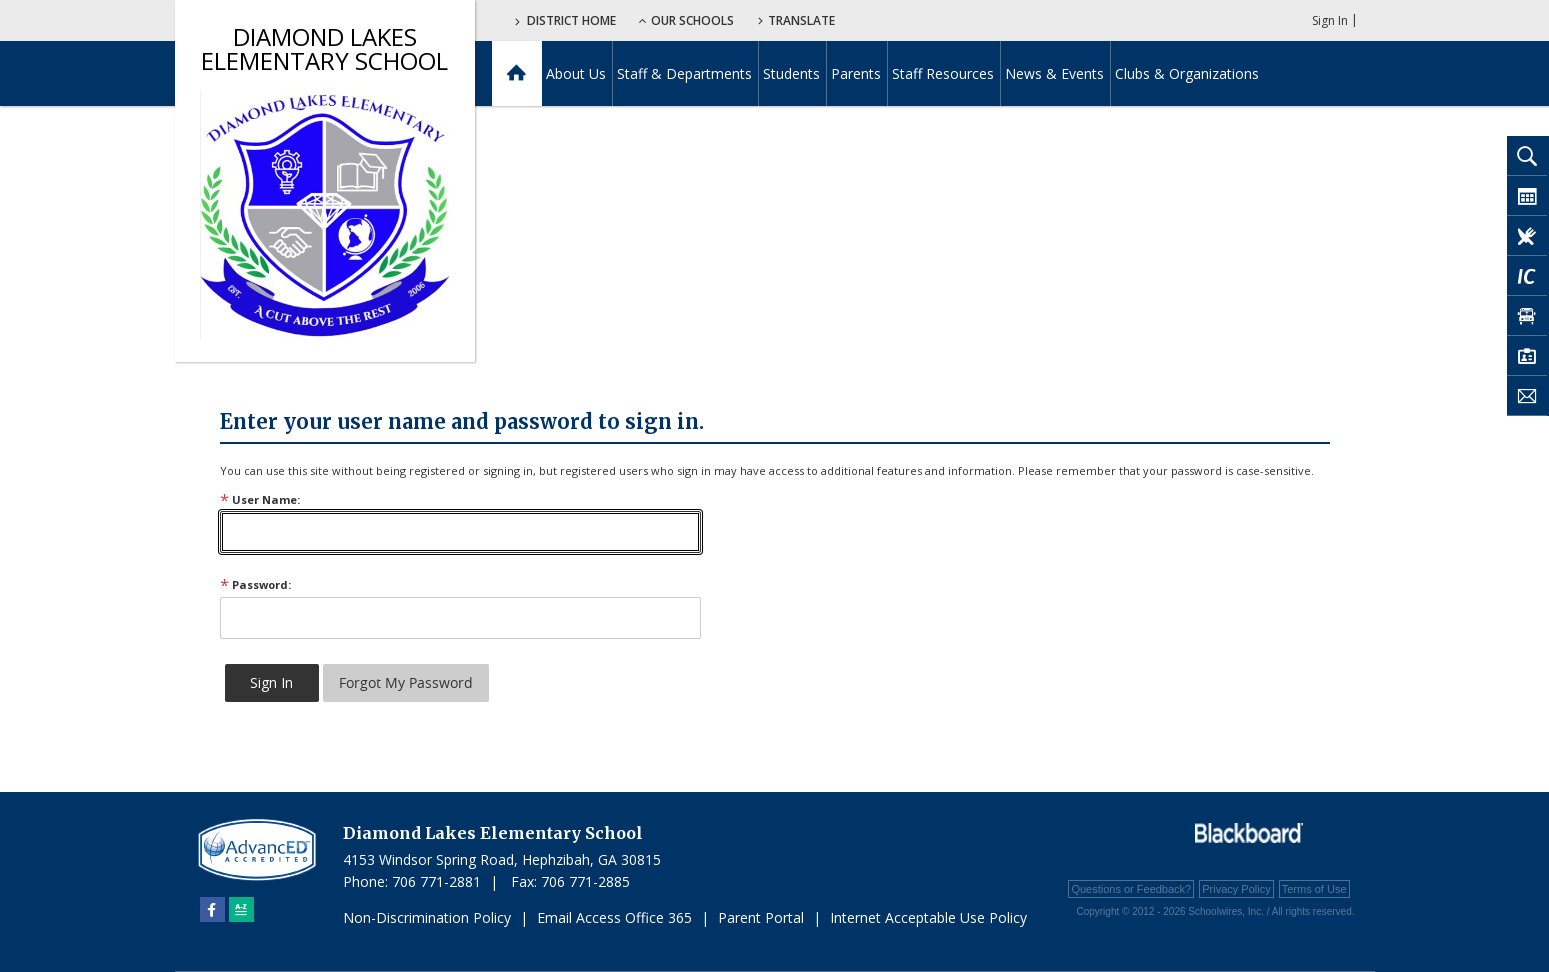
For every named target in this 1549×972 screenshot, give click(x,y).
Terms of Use (1314, 889)
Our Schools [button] (686, 20)
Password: (255, 584)
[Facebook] (212, 909)
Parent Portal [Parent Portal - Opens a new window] (761, 917)
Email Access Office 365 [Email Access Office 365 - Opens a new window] (614, 917)
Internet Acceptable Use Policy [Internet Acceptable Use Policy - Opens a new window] (928, 917)
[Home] (516, 73)
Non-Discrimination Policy (427, 917)
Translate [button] (801, 20)
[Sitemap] (241, 909)
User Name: (260, 499)
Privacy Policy (1236, 889)
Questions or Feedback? (1131, 889)
